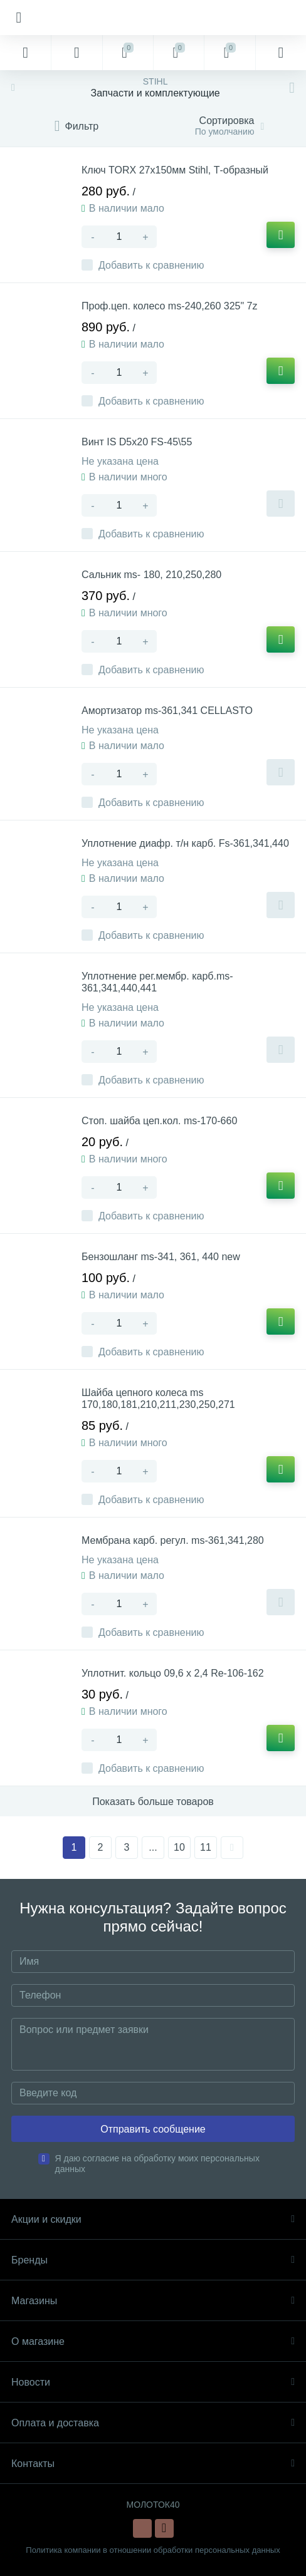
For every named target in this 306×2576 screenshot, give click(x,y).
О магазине (153, 2341)
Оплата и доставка (153, 2423)
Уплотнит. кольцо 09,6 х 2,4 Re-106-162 (173, 1673)
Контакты (153, 2463)
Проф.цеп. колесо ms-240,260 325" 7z (169, 306)
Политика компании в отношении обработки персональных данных (153, 2550)
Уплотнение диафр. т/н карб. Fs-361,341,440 (185, 843)
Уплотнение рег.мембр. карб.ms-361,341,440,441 (157, 982)
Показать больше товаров (153, 1801)
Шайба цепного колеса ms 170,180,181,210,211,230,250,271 (158, 1398)
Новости (153, 2382)
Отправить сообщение (152, 2129)
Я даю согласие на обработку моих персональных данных (157, 2163)
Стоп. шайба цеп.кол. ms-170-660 (159, 1120)
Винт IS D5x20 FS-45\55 (137, 442)
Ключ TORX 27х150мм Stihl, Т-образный (175, 170)
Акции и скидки (153, 2219)
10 (179, 1847)
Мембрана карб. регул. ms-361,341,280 (173, 1540)
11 (205, 1847)
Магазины (153, 2300)
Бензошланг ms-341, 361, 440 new (161, 1256)
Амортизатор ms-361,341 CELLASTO (167, 710)
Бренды (153, 2260)
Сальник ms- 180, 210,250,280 (151, 574)
